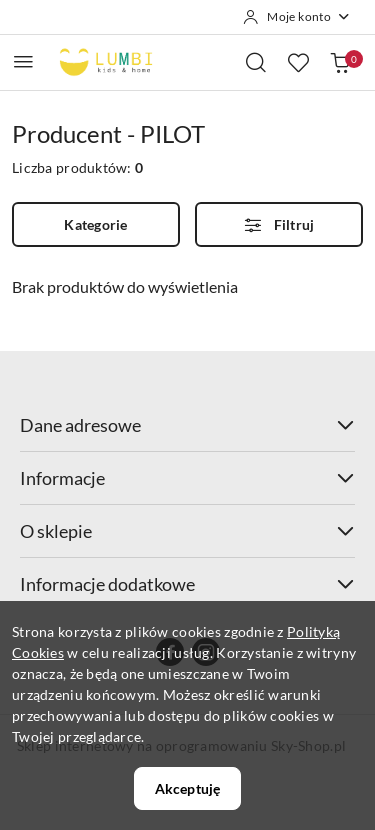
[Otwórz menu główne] (23, 61)
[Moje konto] (297, 17)
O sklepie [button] (187, 531)
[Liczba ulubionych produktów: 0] (298, 62)
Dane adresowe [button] (187, 425)
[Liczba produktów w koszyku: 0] (340, 62)
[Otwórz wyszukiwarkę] (256, 62)
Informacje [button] (187, 478)
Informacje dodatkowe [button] (187, 584)
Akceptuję (187, 788)
